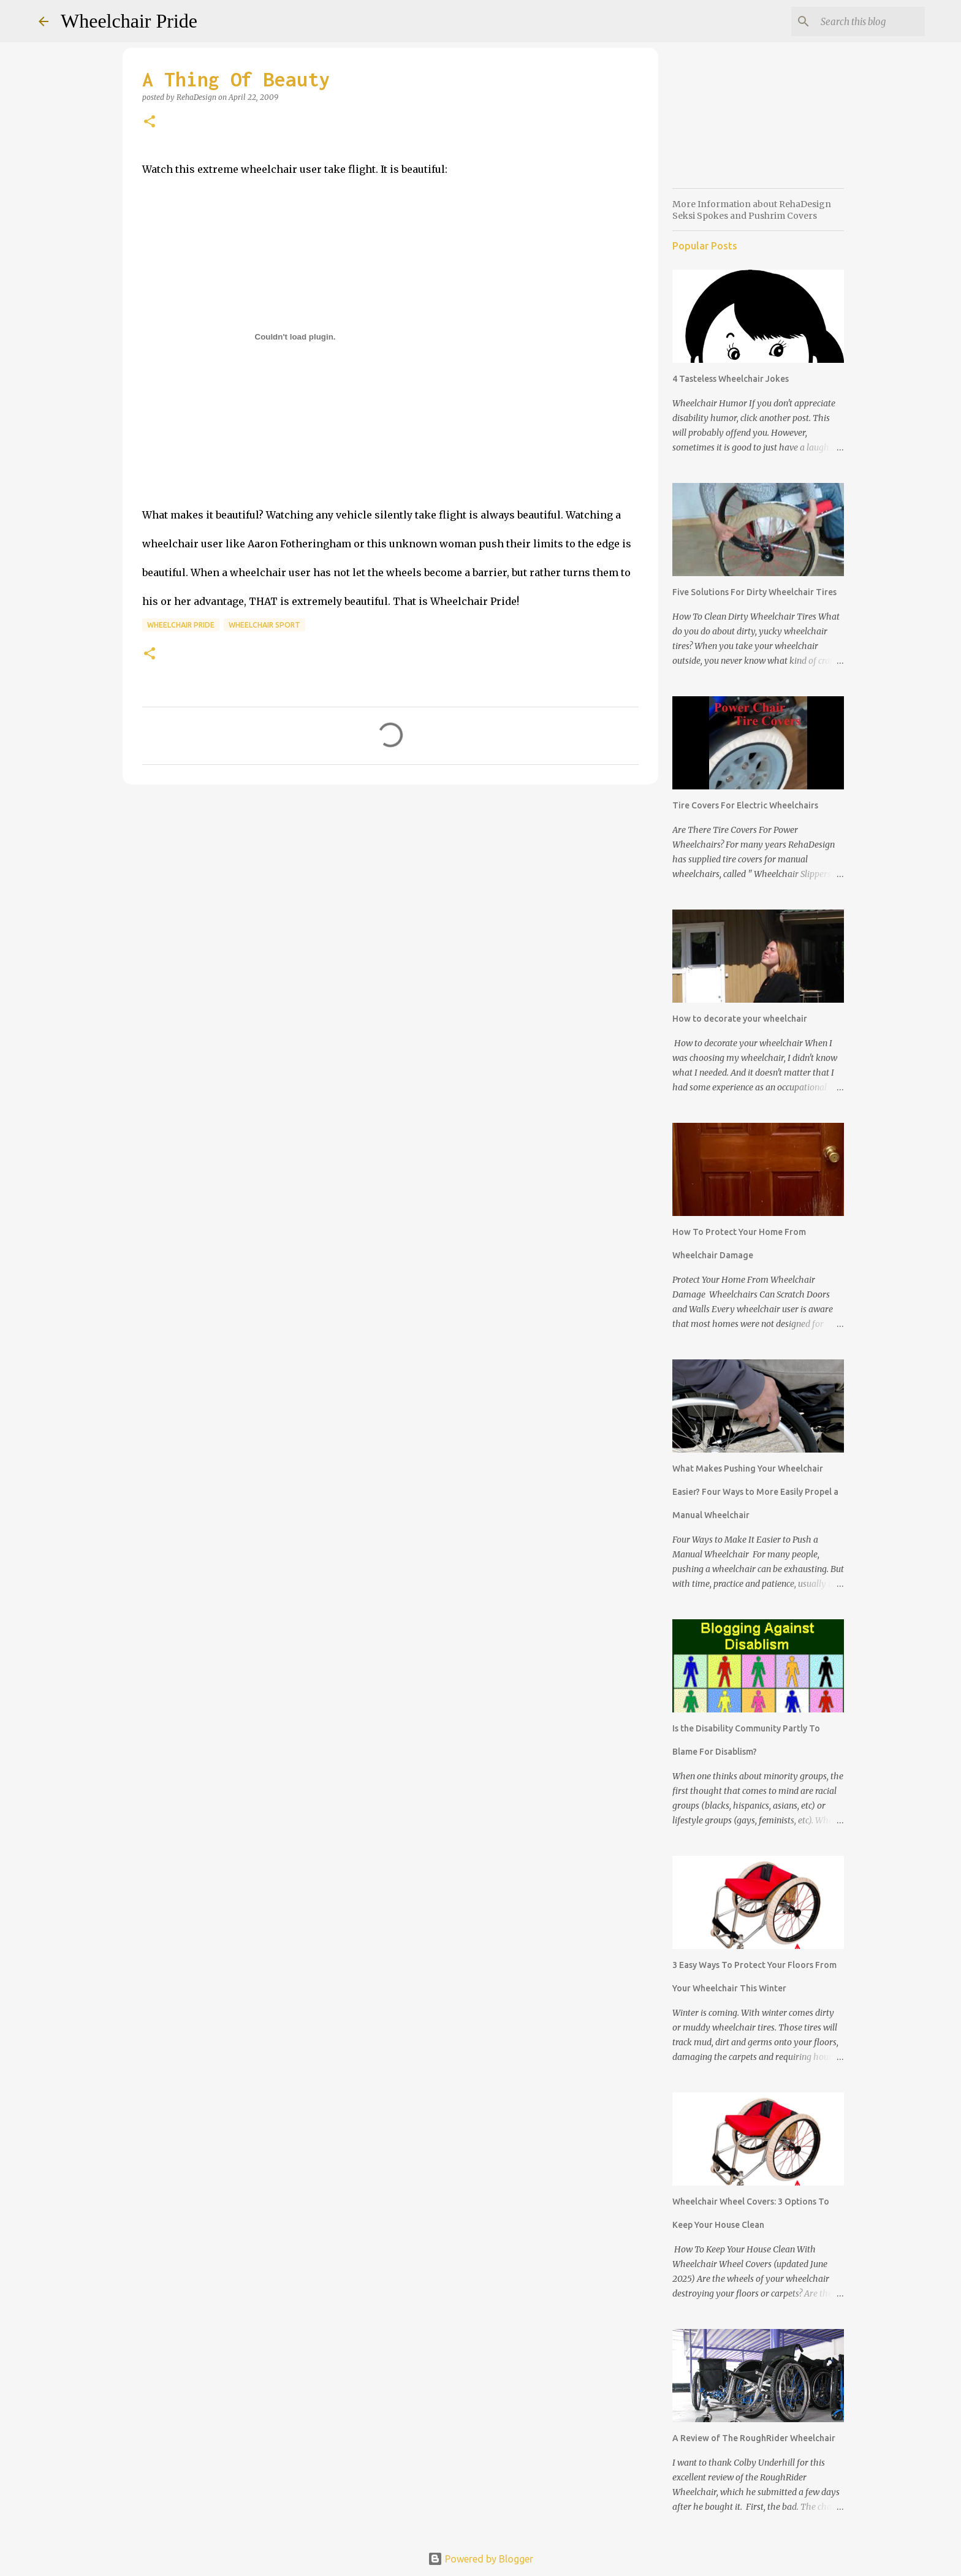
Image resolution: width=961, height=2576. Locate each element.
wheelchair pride (181, 625)
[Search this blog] (860, 21)
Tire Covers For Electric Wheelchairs (745, 805)
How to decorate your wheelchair (739, 1019)
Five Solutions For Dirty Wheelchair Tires (754, 592)
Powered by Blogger (480, 2558)
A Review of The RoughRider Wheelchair (753, 2438)
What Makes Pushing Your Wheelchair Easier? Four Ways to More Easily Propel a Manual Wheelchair (755, 1492)
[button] (149, 122)
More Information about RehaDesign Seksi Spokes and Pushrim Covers (751, 210)
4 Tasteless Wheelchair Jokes (730, 379)
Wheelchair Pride (129, 21)
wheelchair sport (264, 625)
